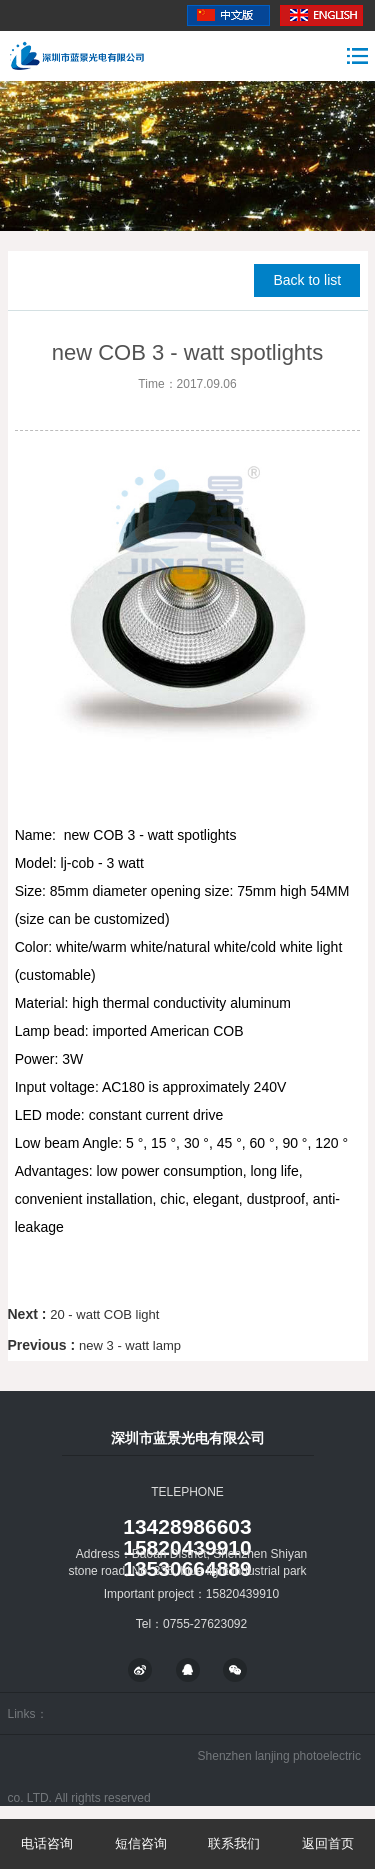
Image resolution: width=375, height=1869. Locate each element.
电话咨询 (47, 1843)
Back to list (307, 280)
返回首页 (328, 1843)
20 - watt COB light (104, 1314)
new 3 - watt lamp (130, 1345)
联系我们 (234, 1843)
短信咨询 (141, 1843)
